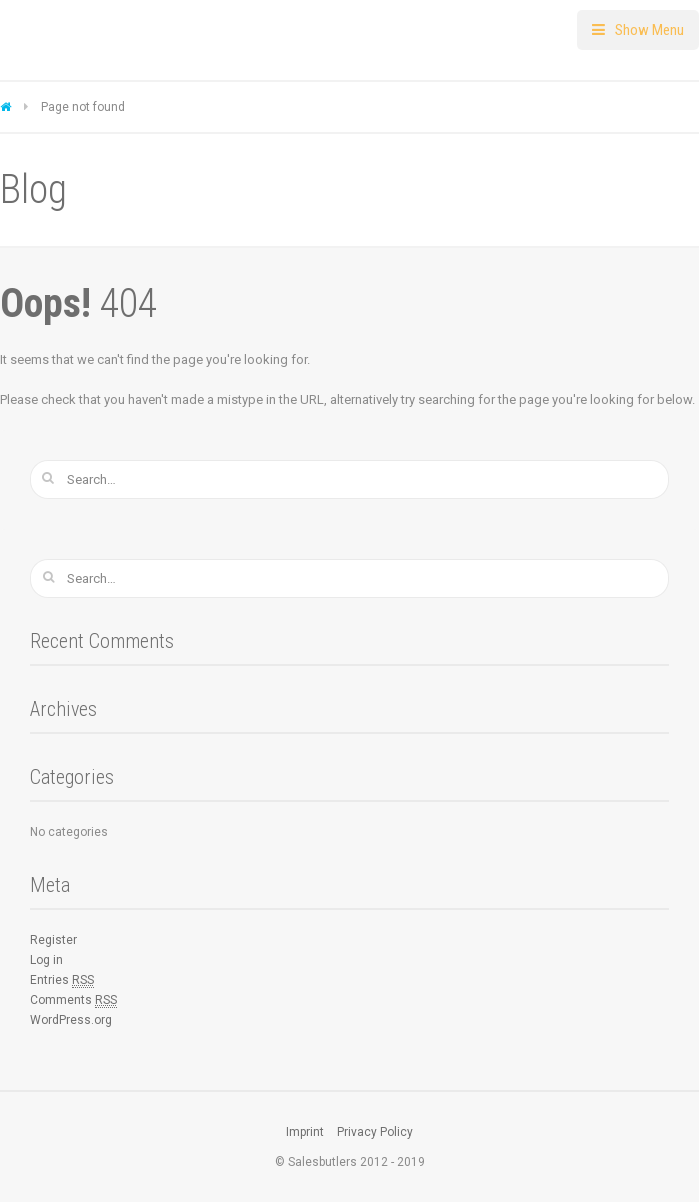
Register (53, 940)
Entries (62, 980)
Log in (46, 960)
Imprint (305, 1132)
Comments (73, 1000)
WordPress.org (71, 1020)
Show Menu (649, 30)
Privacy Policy (375, 1132)
